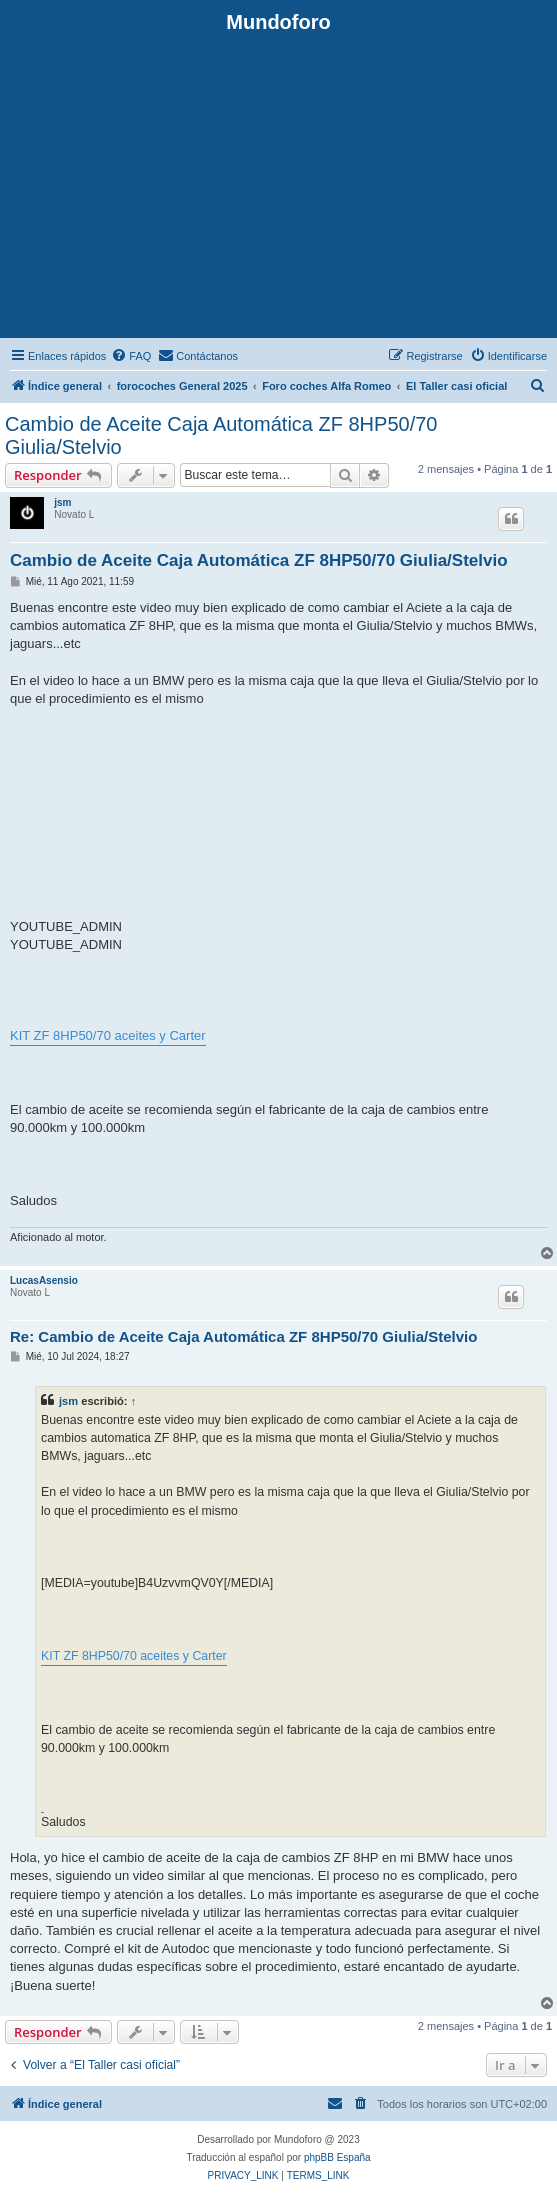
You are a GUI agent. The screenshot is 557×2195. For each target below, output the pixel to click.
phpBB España (337, 2157)
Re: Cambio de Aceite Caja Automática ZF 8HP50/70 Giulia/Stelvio (243, 1336)
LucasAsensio (44, 1280)
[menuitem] (131, 356)
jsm (62, 502)
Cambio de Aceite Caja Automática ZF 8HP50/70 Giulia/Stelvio (221, 435)
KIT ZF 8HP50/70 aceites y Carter (108, 1035)
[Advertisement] (278, 184)
